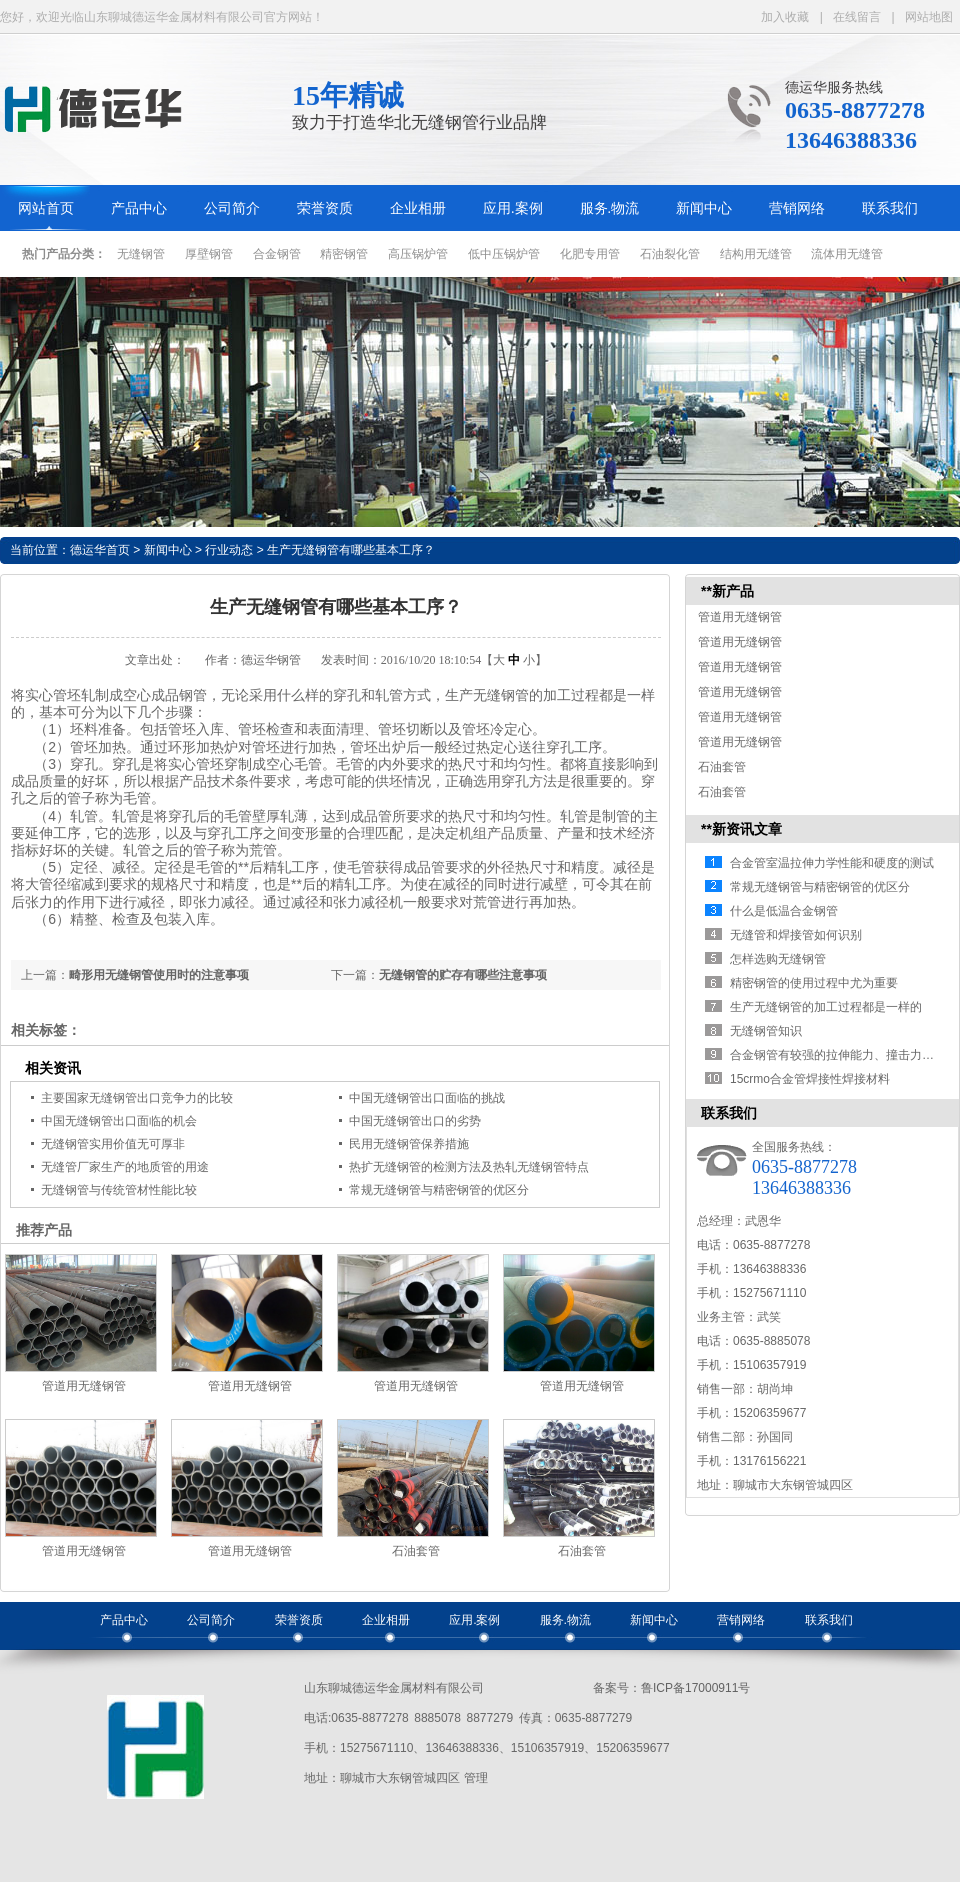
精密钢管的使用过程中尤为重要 (814, 983)
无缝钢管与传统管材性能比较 (119, 1190)
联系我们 (890, 208)
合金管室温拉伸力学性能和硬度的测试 (832, 863)
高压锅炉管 (418, 254)
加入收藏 (785, 17)
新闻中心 (704, 208)
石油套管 (416, 1551)
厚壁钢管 (209, 254)
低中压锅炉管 (504, 254)
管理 (476, 1778)
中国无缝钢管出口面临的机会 (119, 1121)
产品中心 (139, 208)
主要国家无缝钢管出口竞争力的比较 (137, 1098)
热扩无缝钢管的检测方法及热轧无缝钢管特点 (469, 1167)
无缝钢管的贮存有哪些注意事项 (463, 975)
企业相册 (418, 208)
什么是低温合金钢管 (784, 911)
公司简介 (232, 208)
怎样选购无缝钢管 (778, 959)
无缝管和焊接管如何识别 (796, 935)
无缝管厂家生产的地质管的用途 (125, 1167)
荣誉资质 (325, 208)
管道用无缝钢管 (84, 1386)
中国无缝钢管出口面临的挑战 (427, 1098)
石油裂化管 (670, 254)
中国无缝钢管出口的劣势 (415, 1121)
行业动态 (229, 550)
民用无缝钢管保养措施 (409, 1144)
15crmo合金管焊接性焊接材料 (810, 1079)
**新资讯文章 (741, 829)
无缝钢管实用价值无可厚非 (113, 1144)
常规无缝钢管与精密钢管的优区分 (439, 1190)
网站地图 (929, 17)
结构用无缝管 (756, 254)
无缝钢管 (141, 254)
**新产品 (727, 591)
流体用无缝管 (847, 254)
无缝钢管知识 (766, 1031)
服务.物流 (610, 208)
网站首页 (46, 208)
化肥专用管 (590, 254)
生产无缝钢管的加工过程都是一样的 (826, 1007)
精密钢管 (344, 254)
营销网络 (797, 208)
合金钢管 (277, 254)
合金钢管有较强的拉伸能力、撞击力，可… (844, 1055)
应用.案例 (513, 208)
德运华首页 (100, 550)
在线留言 (857, 17)
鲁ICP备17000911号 (695, 1688)
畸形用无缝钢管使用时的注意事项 (159, 975)
